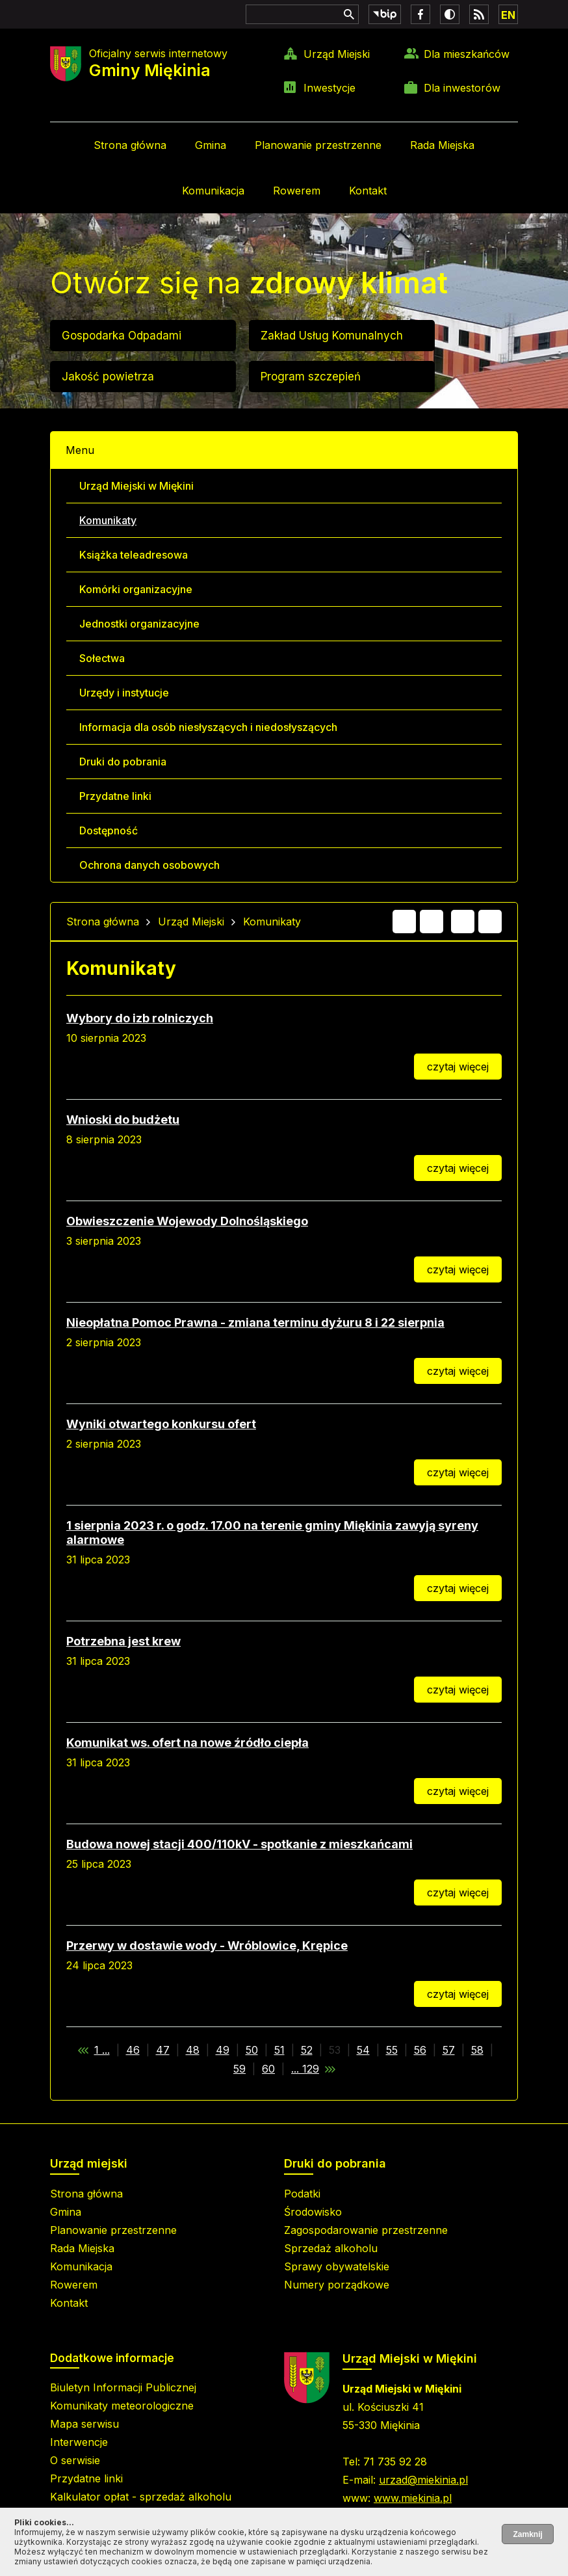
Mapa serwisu (84, 2423)
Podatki (302, 2193)
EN (508, 14)
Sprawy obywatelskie (336, 2266)
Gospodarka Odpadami (121, 335)
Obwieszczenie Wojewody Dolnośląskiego (187, 1221)
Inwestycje (329, 87)
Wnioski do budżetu (122, 1119)
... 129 (305, 2068)
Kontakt (368, 190)
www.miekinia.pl (413, 2497)
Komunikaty (107, 520)
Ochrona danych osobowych (149, 864)
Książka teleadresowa (133, 554)
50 (252, 2049)
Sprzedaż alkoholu (331, 2248)
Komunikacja (213, 190)
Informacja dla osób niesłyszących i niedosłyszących (208, 727)
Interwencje (79, 2442)
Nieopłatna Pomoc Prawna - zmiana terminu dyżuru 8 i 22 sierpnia (255, 1322)
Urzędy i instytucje (124, 692)
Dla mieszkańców (467, 53)
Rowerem (296, 190)
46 (133, 2049)
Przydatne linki (115, 796)
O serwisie (75, 2460)
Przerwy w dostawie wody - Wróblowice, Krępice (207, 1945)
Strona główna (130, 145)
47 (163, 2049)
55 (392, 2049)
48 (193, 2049)
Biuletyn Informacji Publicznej (123, 2387)
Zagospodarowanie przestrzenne (366, 2230)
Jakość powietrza (108, 376)
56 (420, 2049)
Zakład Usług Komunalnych (332, 335)
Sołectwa (102, 658)
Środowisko (313, 2211)
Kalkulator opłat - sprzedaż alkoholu (140, 2496)
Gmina (210, 145)
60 (268, 2068)
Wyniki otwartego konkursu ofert (161, 1424)
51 (279, 2049)
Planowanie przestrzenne (318, 145)
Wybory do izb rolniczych (139, 1018)
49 (222, 2049)
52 (307, 2049)
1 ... (102, 2049)
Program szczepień (311, 376)
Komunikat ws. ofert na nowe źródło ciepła (187, 1742)
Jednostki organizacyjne (139, 623)
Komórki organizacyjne (135, 589)
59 (239, 2068)
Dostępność (108, 830)
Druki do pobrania (122, 761)
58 (477, 2049)
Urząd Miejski (336, 53)
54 (363, 2049)
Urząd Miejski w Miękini (136, 485)
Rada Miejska (442, 145)
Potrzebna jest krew (123, 1641)
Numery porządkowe (336, 2284)
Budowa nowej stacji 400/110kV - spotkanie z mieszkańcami (239, 1844)
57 (449, 2049)
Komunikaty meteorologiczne (122, 2405)
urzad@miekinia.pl (423, 2479)
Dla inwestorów (462, 87)
